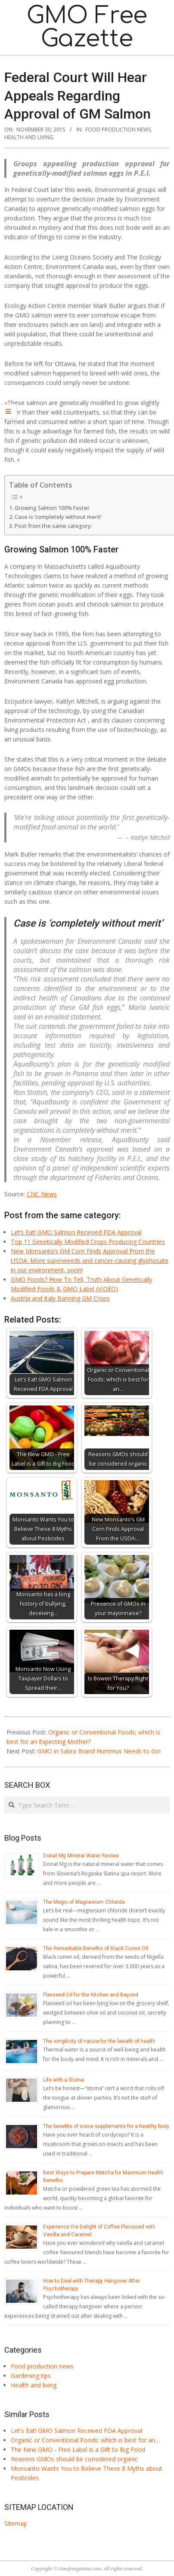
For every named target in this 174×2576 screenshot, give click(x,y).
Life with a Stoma (63, 2080)
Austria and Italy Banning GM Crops (60, 1298)
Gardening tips (31, 2376)
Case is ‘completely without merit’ (58, 517)
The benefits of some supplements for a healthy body (106, 2126)
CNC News (42, 1194)
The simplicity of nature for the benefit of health (99, 2041)
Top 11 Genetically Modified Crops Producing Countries (88, 1242)
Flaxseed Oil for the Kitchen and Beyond (90, 1995)
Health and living (28, 137)
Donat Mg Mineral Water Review (81, 1856)
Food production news (118, 129)
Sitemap (15, 2523)
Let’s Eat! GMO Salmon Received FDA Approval (76, 1232)
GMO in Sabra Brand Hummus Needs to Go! (99, 1751)
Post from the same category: (53, 526)
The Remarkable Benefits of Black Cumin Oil (95, 1948)
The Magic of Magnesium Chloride (84, 1902)
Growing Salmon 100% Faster (52, 508)
